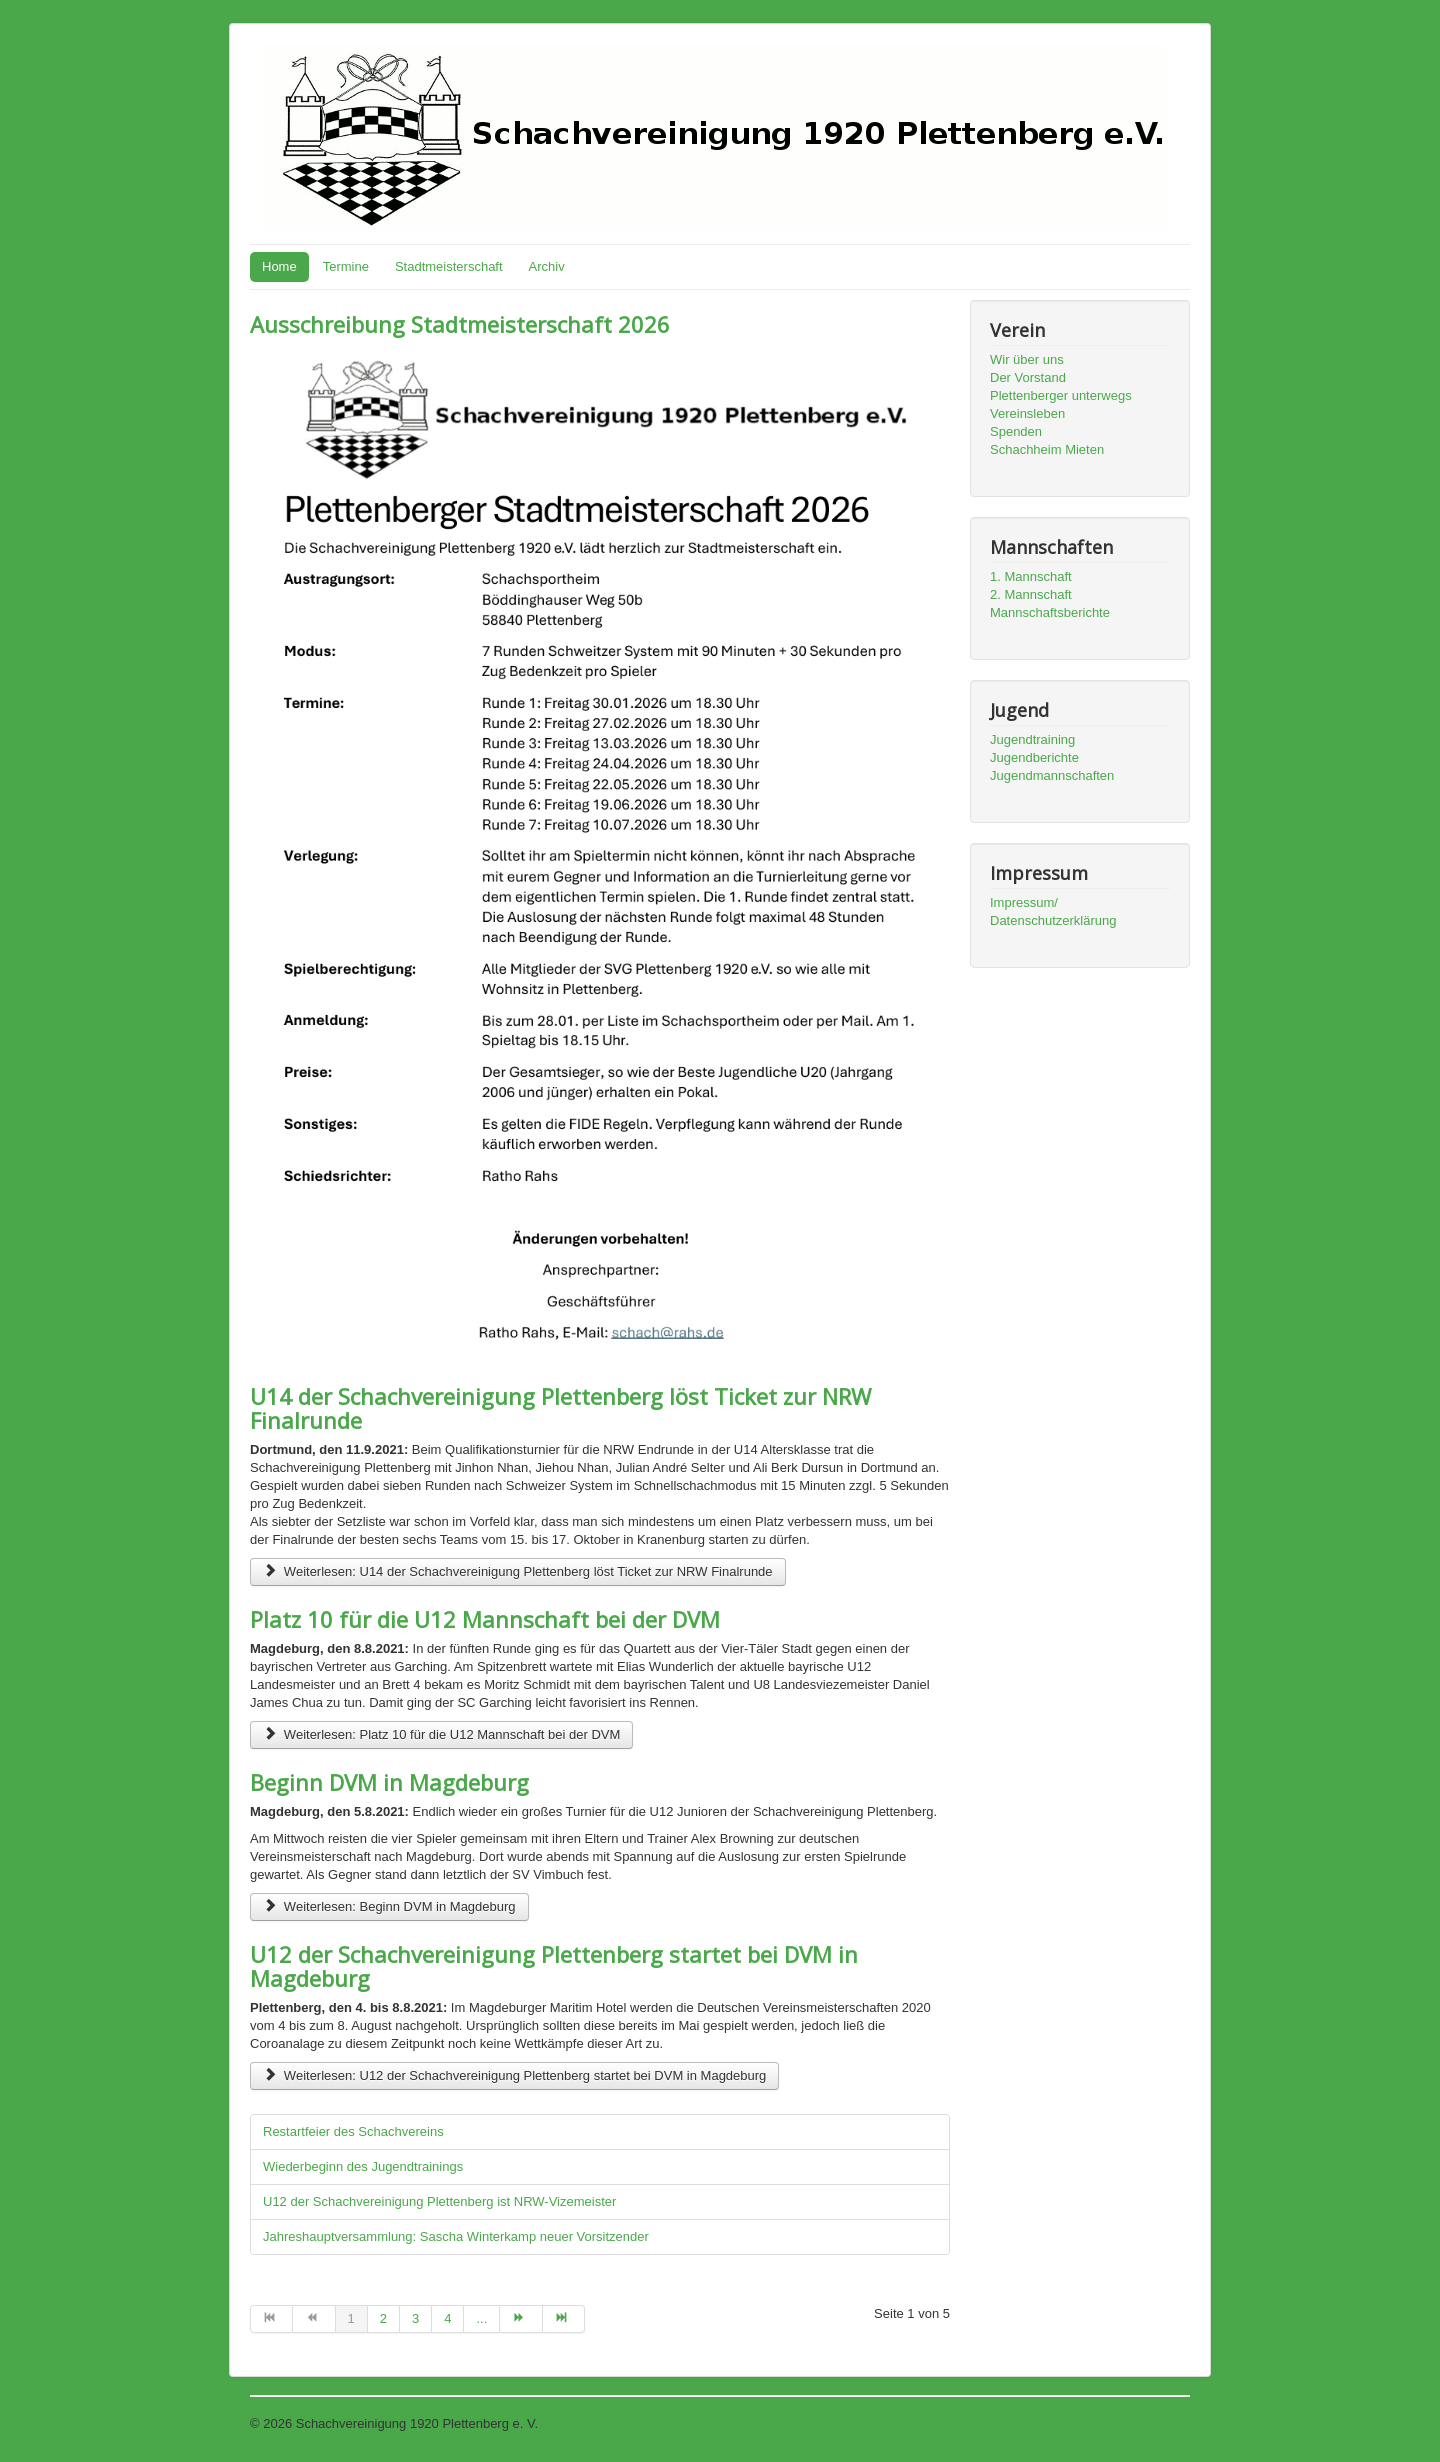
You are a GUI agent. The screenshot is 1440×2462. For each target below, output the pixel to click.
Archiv (547, 266)
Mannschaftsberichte (1050, 612)
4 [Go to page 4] (447, 2318)
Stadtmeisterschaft (449, 266)
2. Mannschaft (1031, 594)
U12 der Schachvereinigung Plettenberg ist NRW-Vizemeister (439, 2201)
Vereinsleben (1027, 413)
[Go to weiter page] (521, 2319)
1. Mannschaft (1031, 576)
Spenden (1016, 431)
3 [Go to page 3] (415, 2318)
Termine (346, 266)
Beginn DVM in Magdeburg (389, 1782)
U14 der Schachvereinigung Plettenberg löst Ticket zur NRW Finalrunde (560, 1408)
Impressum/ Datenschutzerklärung (1053, 911)
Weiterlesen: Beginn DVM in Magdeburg (389, 1906)
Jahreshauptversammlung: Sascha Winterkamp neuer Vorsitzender (456, 2236)
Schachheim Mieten (1047, 449)
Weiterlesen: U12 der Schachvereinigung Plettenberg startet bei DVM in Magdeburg (514, 2075)
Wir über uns (1027, 359)
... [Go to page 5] (481, 2318)
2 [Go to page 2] (383, 2318)
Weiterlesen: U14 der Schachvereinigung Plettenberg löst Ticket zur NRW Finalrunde (518, 1571)
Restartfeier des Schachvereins (353, 2131)
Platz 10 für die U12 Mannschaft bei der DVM (485, 1619)
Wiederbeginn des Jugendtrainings (363, 2166)
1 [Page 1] (351, 2318)
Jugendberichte (1034, 757)
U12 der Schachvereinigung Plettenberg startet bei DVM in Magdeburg (554, 1966)
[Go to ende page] (564, 2319)
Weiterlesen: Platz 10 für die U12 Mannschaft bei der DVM (441, 1734)
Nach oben (1158, 2423)
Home (279, 266)
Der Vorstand (1028, 377)
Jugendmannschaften (1052, 775)
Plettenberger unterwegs (1061, 395)
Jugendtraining (1032, 739)
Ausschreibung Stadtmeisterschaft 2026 (460, 324)
